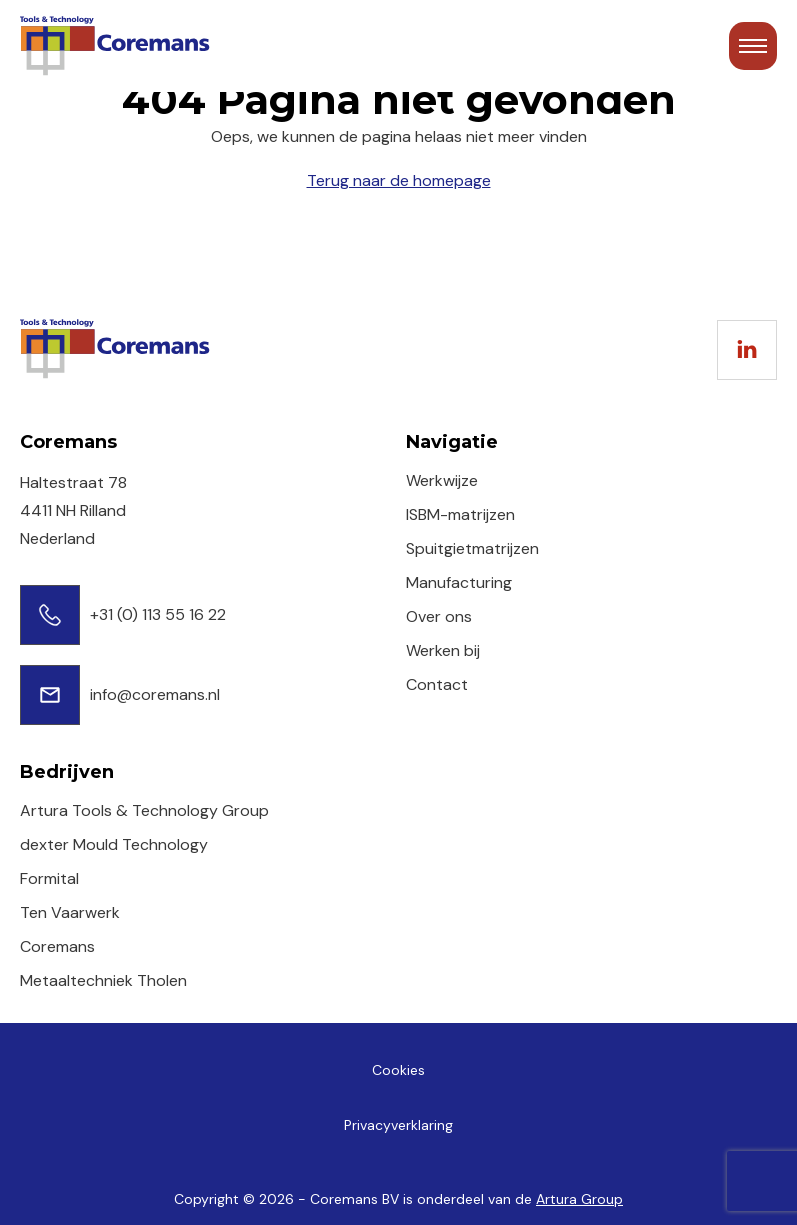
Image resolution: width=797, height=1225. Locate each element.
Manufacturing (459, 582)
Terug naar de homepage (399, 180)
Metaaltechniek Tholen (103, 980)
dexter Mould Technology (114, 844)
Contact (437, 684)
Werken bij (443, 650)
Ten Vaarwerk (70, 912)
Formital (49, 878)
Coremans (57, 946)
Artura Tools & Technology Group (144, 810)
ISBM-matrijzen (460, 514)
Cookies (398, 1070)
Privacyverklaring (398, 1125)
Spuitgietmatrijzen (472, 548)
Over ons (439, 616)
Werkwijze (442, 480)
